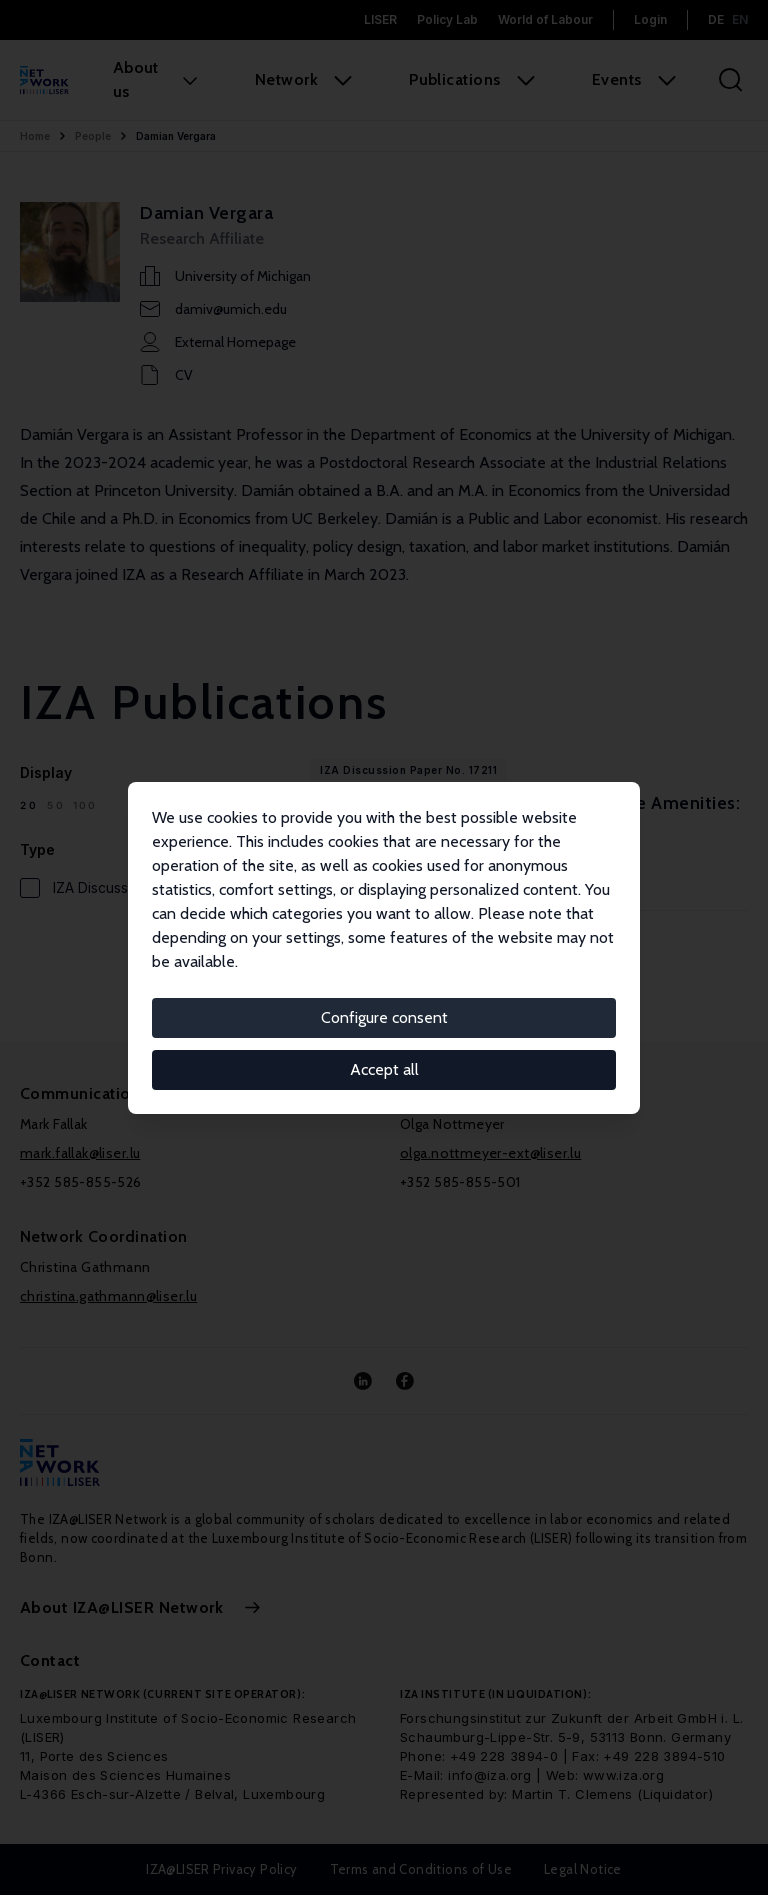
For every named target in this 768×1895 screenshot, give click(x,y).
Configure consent (384, 1017)
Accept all (384, 1069)
